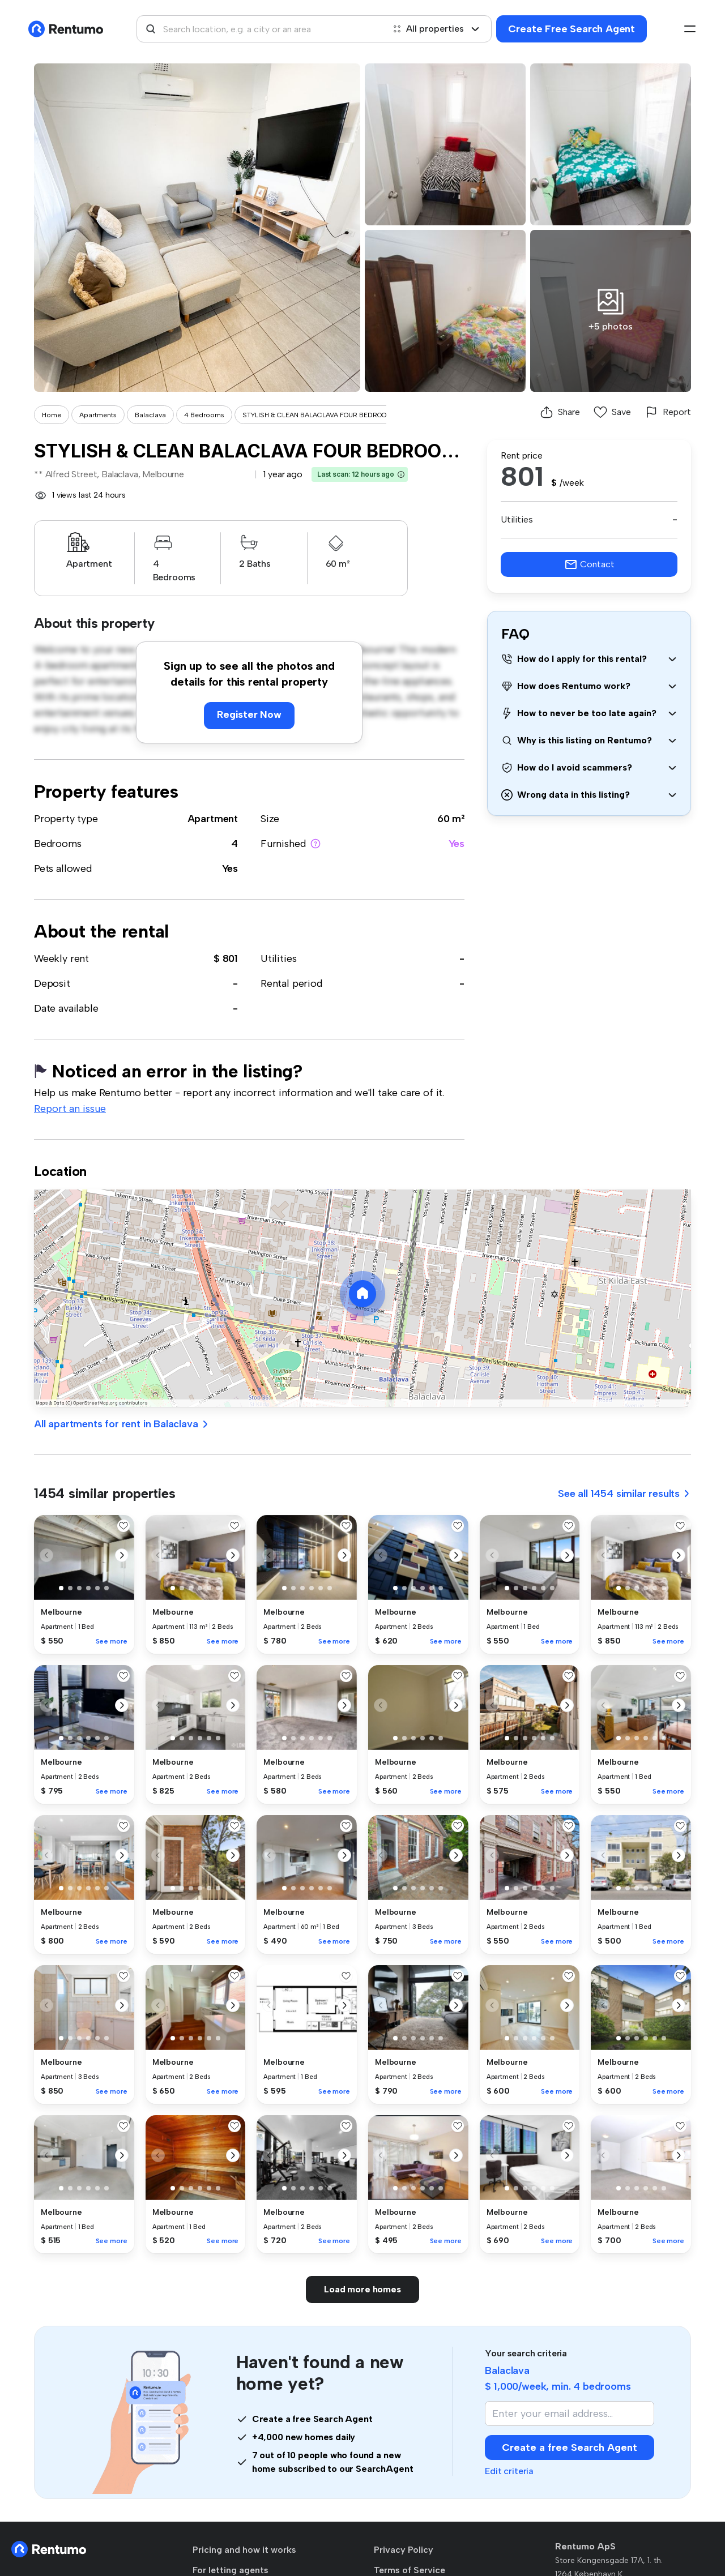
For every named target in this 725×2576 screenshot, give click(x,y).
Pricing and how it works (244, 2549)
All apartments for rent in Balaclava (122, 1424)
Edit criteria (509, 2471)
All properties (436, 28)
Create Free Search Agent (571, 29)
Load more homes (362, 2289)
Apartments (98, 415)
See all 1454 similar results (624, 1493)
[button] (401, 474)
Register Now (249, 714)
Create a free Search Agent (569, 2447)
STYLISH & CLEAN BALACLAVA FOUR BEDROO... (316, 415)
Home (51, 415)
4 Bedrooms (204, 415)
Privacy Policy (403, 2549)
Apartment (212, 818)
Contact (589, 564)
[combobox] (260, 29)
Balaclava (150, 415)
